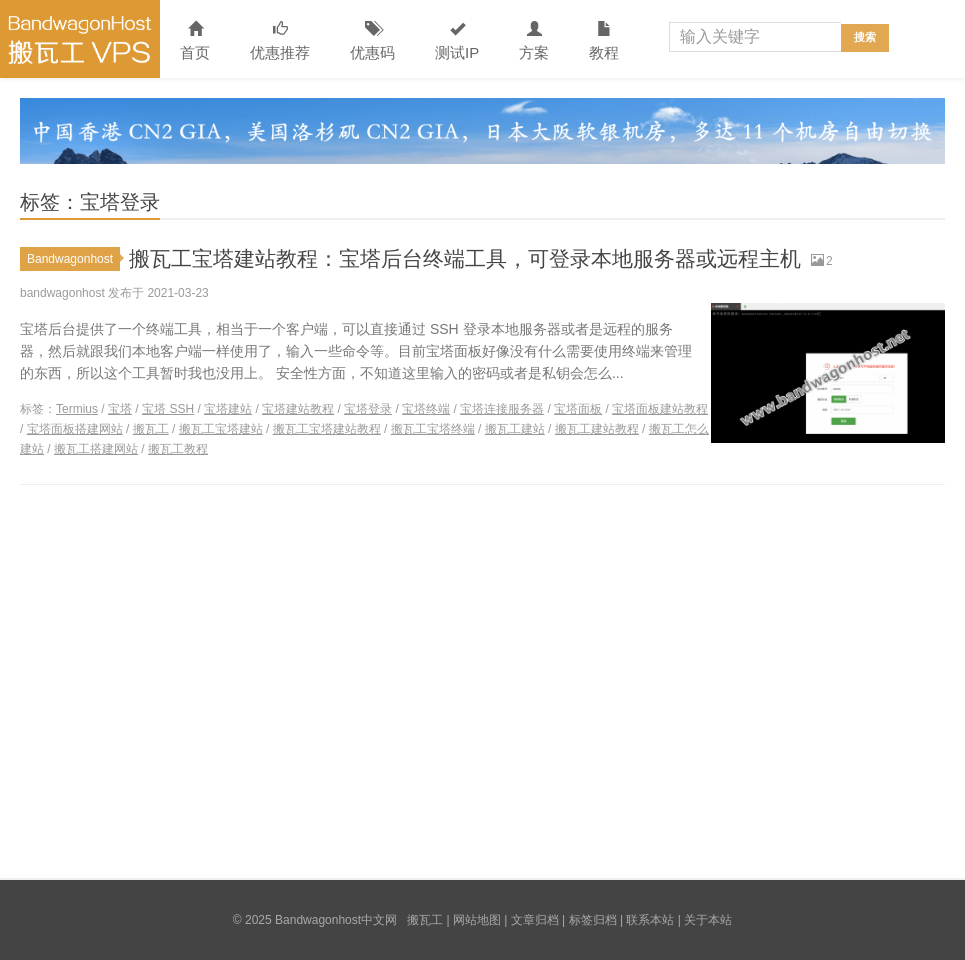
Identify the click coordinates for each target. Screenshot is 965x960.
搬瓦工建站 (515, 429)
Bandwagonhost (73, 259)
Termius (77, 409)
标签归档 (593, 920)
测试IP (457, 41)
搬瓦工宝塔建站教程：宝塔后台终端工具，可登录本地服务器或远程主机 (481, 258)
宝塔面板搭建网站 (75, 429)
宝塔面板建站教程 (660, 409)
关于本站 (708, 920)
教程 (604, 41)
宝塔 (120, 409)
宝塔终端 (426, 409)
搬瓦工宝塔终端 (433, 429)
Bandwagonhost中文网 (80, 39)
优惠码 (372, 41)
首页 (195, 41)
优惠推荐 (280, 41)
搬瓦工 (151, 429)
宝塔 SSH (168, 409)
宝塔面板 (578, 409)
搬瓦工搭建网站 (96, 449)
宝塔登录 (368, 409)
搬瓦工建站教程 (597, 429)
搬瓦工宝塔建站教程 (327, 429)
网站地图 (477, 920)
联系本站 (650, 920)
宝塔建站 (228, 409)
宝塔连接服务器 (502, 409)
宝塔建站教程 (298, 409)
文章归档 (535, 920)
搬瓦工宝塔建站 (221, 429)
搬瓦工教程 (178, 449)
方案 (534, 41)
